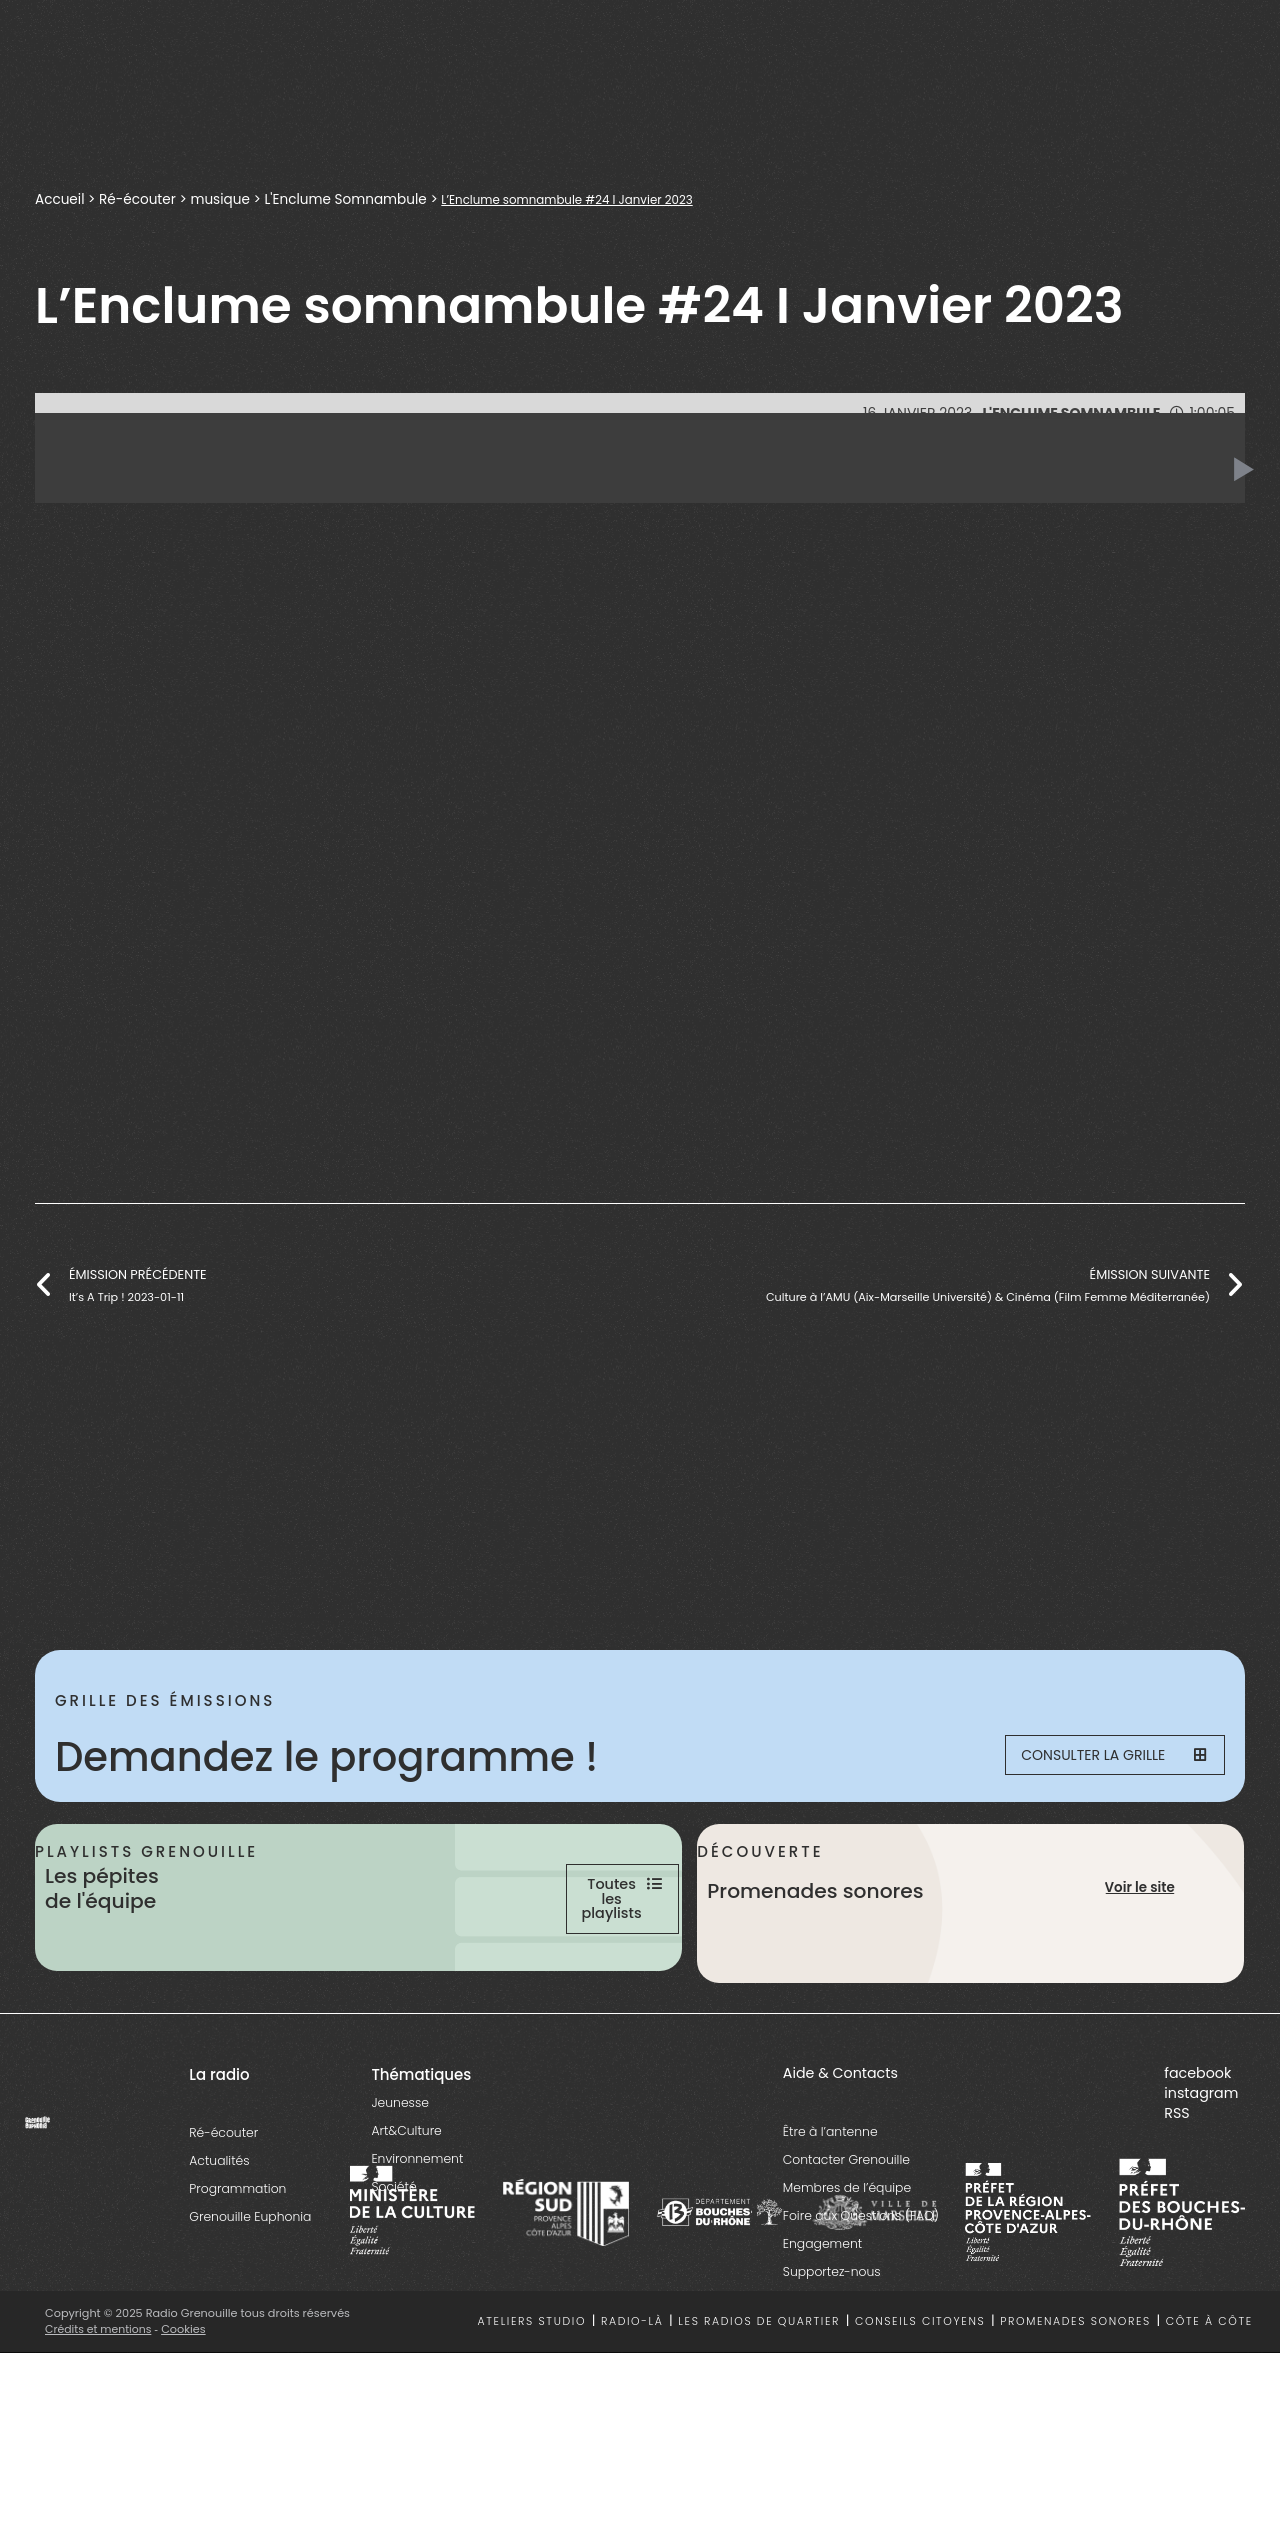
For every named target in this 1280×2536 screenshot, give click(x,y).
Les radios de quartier (759, 2406)
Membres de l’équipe (847, 2271)
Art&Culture (406, 2214)
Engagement (822, 2327)
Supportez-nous (832, 2355)
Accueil (60, 199)
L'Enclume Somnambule (349, 199)
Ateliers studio (532, 2406)
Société (393, 2270)
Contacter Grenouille (846, 2243)
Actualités (219, 2244)
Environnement (417, 2242)
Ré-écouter (139, 199)
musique (222, 199)
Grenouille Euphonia (250, 2300)
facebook (1197, 2157)
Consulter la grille (1096, 1757)
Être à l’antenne (830, 2215)
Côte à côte (1209, 2406)
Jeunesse (399, 2186)
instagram (1201, 2177)
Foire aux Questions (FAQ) (861, 2299)
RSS (1176, 2197)
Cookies (187, 2413)
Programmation (237, 2272)
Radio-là (632, 2406)
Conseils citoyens (920, 2406)
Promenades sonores (1075, 2406)
